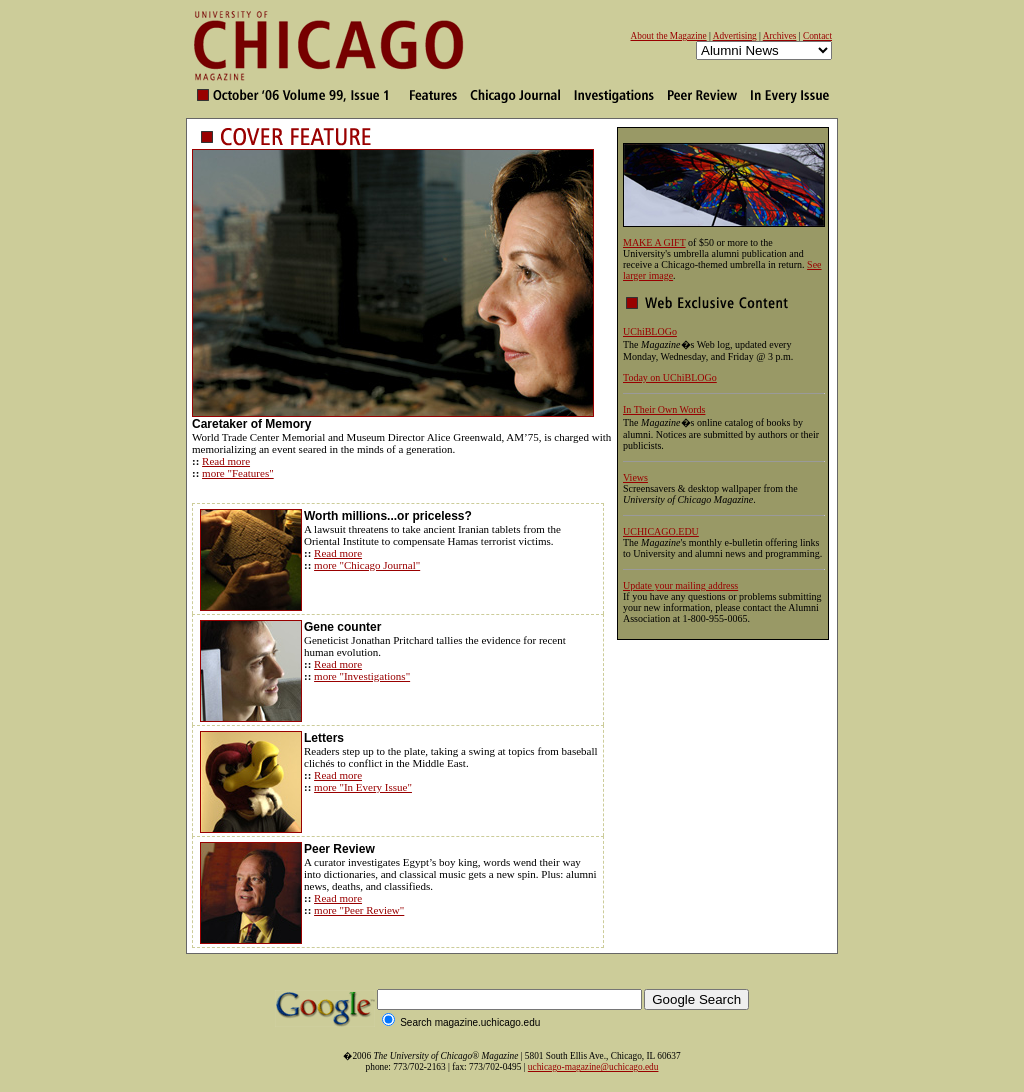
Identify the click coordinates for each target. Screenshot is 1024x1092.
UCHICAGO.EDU (661, 531)
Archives (780, 36)
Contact (817, 36)
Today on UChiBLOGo (670, 377)
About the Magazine (668, 36)
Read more (226, 461)
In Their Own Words (664, 409)
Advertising (735, 36)
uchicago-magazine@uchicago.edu (593, 1067)
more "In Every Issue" (363, 787)
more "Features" (238, 473)
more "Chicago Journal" (367, 565)
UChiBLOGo (650, 331)
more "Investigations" (362, 676)
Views (635, 477)
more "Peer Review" (359, 910)
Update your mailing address (680, 585)
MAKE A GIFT (654, 242)
